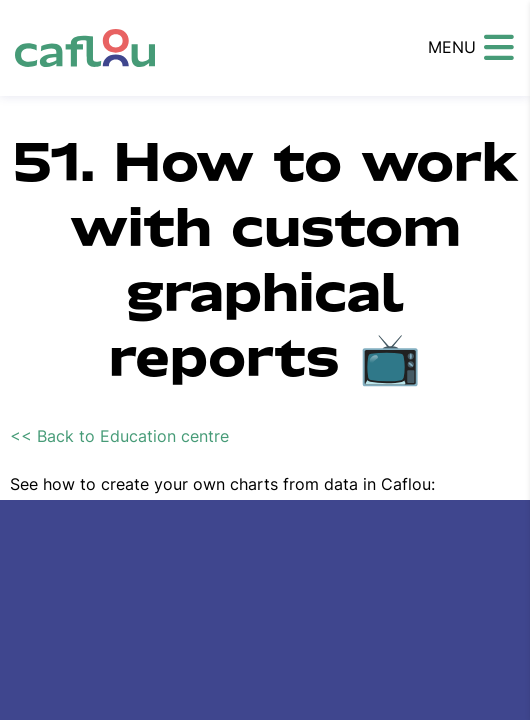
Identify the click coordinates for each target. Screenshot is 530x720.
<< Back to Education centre (119, 436)
